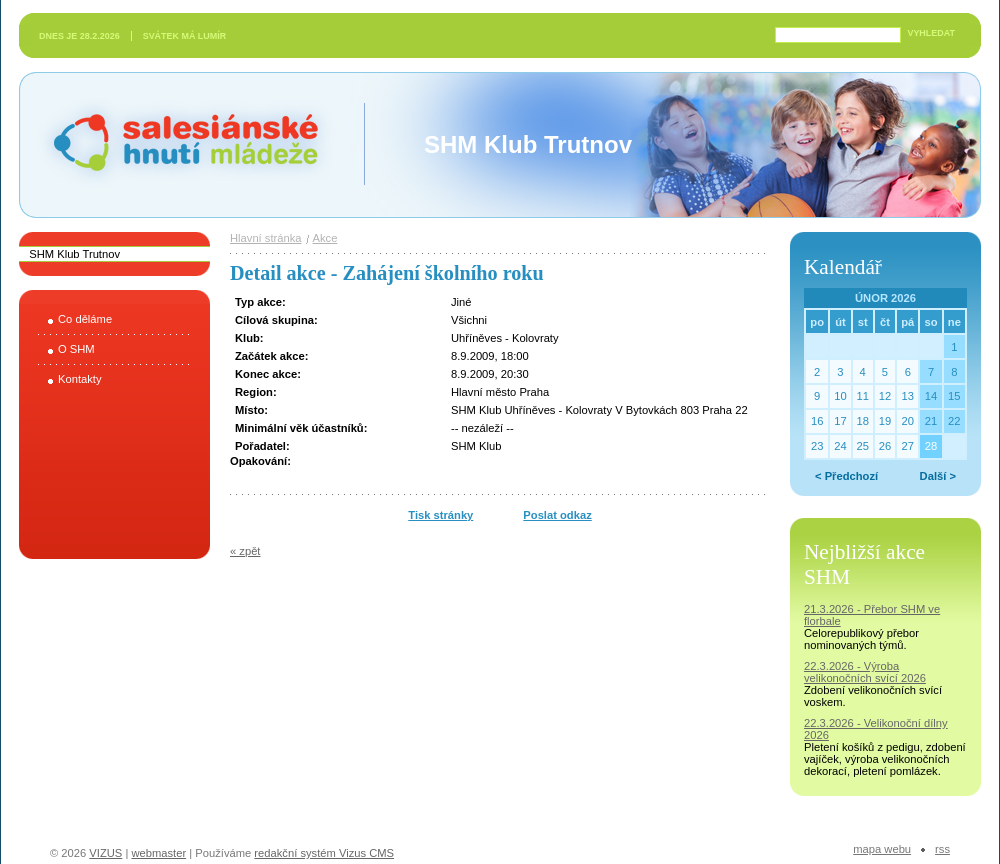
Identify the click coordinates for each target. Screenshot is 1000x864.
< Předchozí (846, 476)
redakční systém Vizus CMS (324, 853)
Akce (325, 238)
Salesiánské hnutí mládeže (176, 144)
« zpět (245, 551)
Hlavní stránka (266, 238)
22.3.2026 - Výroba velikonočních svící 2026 (865, 672)
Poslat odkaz (557, 515)
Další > (938, 476)
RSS (942, 849)
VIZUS (105, 853)
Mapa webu (882, 849)
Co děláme (85, 319)
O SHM (76, 349)
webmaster (158, 853)
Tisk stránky (440, 515)
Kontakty (80, 379)
